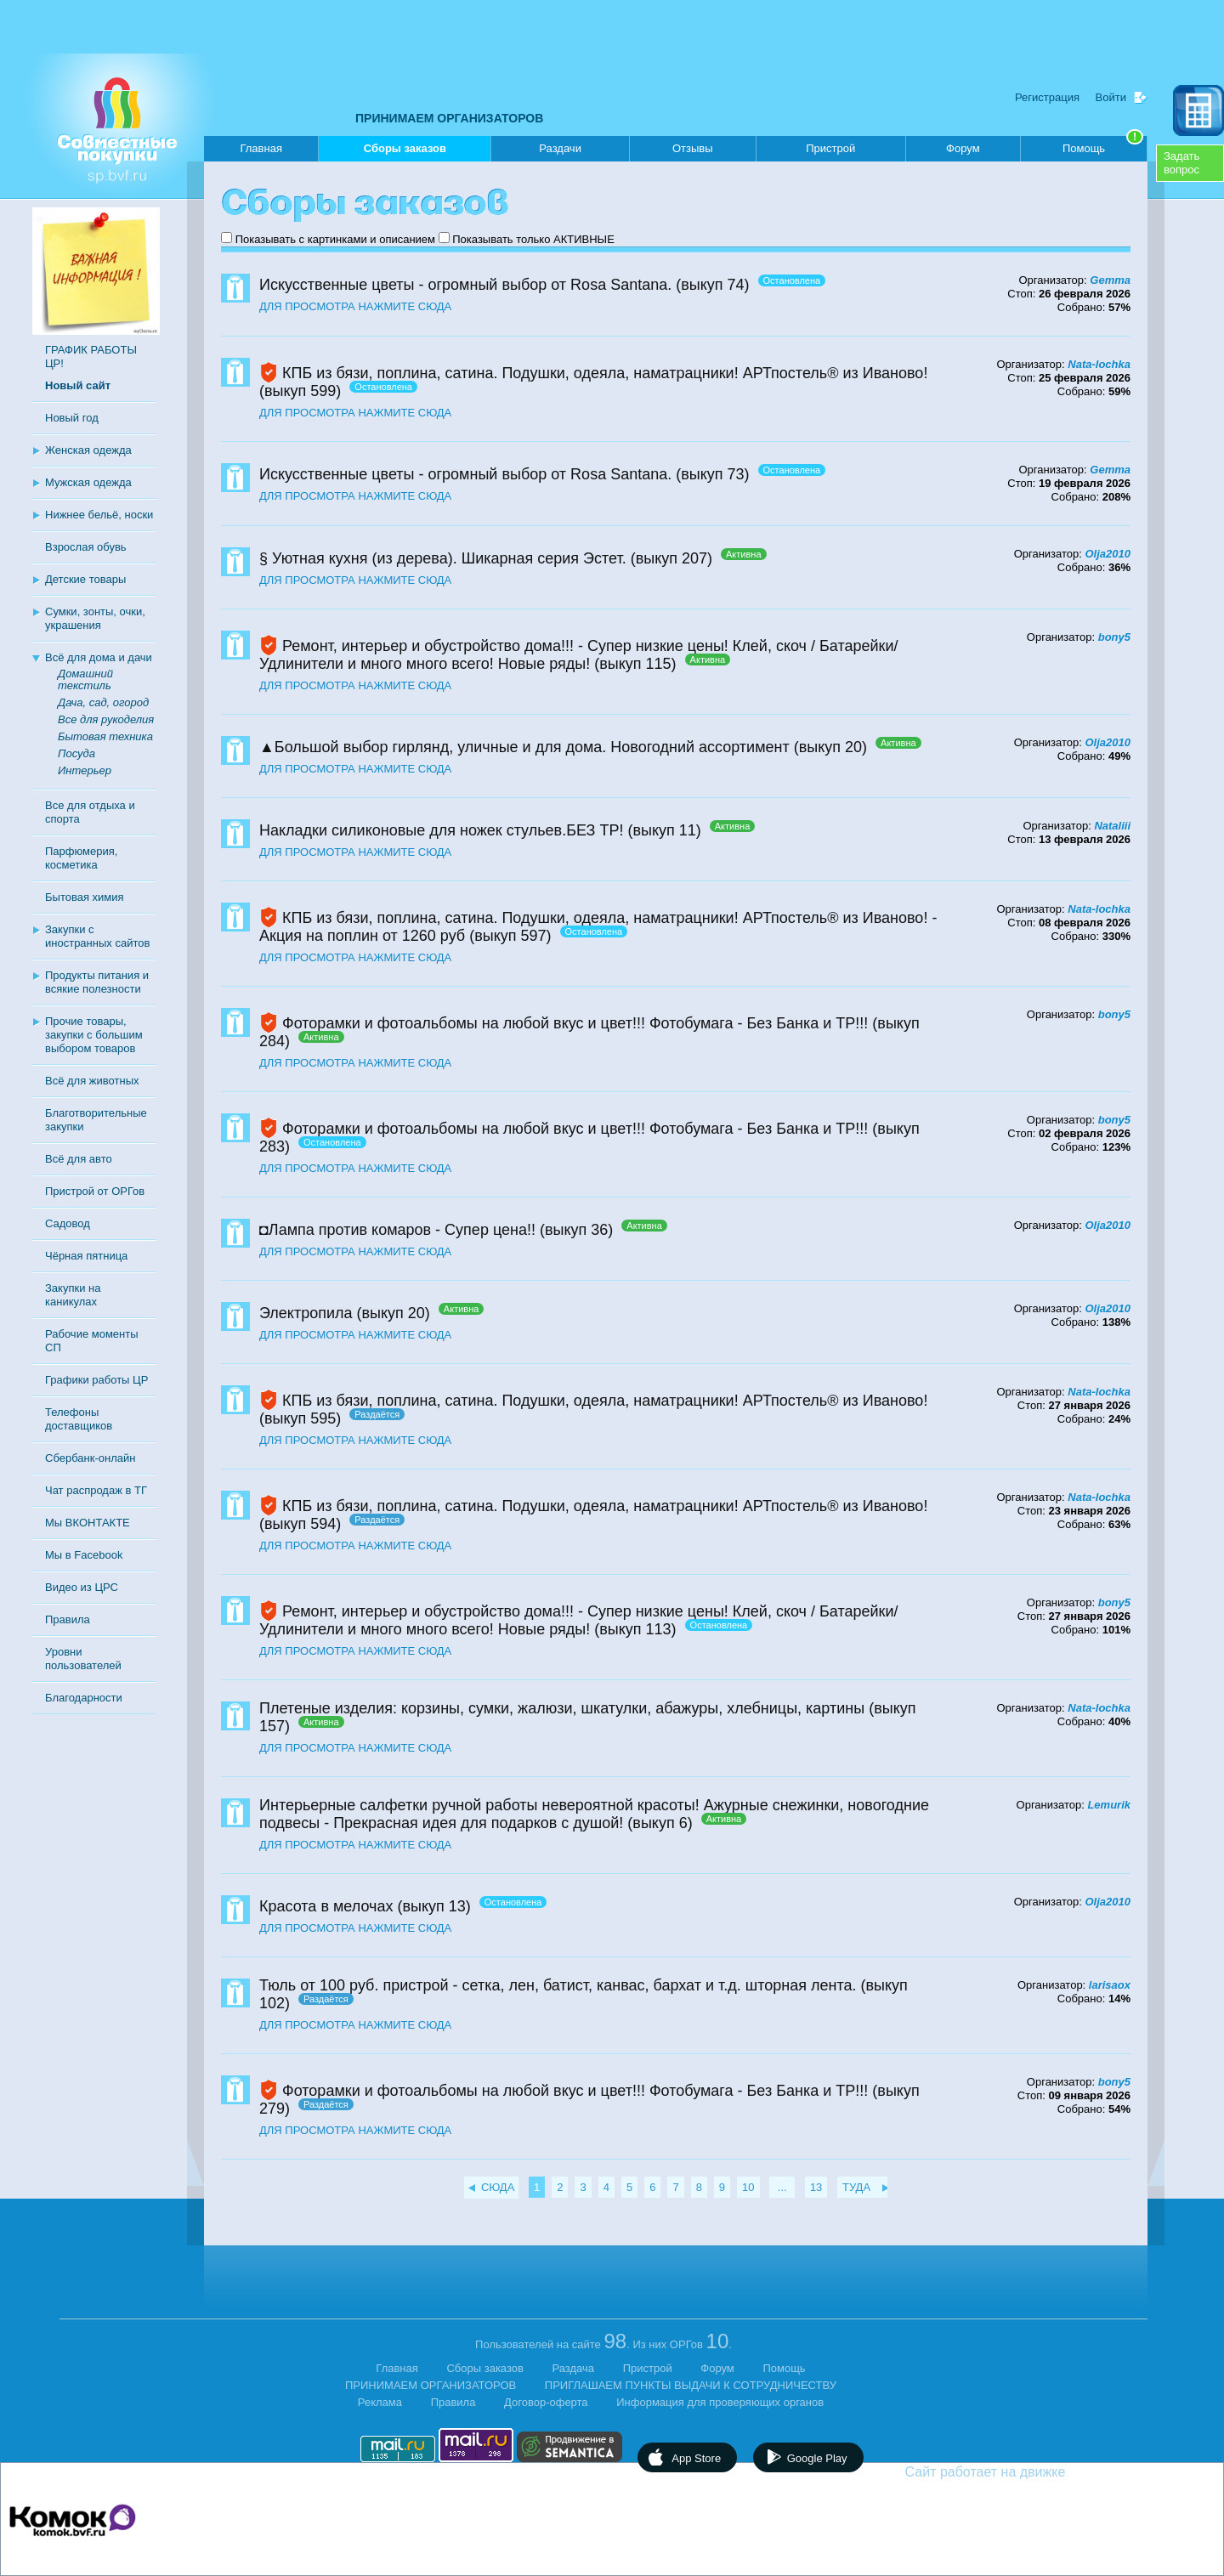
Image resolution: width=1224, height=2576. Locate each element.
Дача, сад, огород (103, 702)
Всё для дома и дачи (98, 657)
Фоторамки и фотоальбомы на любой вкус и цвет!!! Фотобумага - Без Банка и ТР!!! (575, 1023)
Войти (1111, 97)
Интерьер (84, 770)
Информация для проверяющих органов (720, 2402)
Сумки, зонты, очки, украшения (95, 618)
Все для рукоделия (106, 719)
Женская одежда (88, 450)
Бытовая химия (84, 897)
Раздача (573, 2368)
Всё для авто (78, 1158)
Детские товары (85, 579)
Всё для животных (92, 1080)
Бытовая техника (105, 736)
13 (816, 2187)
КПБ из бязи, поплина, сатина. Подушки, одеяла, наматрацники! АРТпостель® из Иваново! (604, 373)
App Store (696, 2458)
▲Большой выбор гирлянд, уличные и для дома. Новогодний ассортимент (524, 747)
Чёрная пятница (86, 1255)
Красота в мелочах (326, 1906)
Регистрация (1047, 97)
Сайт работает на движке (1022, 2472)
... (782, 2187)
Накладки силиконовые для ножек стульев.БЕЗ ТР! (441, 830)
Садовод (67, 1223)
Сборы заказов (405, 151)
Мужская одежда (88, 482)
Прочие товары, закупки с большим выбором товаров (94, 1035)
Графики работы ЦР (96, 1379)
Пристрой (830, 148)
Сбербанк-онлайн (90, 1458)
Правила (67, 1619)
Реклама (380, 2402)
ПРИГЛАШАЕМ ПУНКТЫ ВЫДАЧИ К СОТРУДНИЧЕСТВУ (690, 2385)
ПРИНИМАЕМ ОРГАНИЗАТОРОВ (449, 118)
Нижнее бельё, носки (99, 514)
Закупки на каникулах (72, 1295)
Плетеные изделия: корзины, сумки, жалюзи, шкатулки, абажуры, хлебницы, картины (561, 1708)
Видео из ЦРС (81, 1587)
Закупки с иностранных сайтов (97, 936)
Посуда (76, 753)
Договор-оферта (546, 2402)
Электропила (306, 1313)
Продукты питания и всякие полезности (97, 982)
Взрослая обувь (86, 547)
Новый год (72, 417)
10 (748, 2187)
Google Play (817, 2458)
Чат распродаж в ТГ (96, 1490)
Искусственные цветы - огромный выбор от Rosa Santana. (465, 284)
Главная (260, 148)
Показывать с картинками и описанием (335, 239)
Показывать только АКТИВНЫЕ (533, 239)
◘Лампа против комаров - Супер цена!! (397, 1229)
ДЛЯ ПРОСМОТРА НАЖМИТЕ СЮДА (355, 306)
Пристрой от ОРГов (94, 1191)
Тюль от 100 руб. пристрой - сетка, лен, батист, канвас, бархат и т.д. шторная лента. (557, 1985)
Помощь (1102, 145)
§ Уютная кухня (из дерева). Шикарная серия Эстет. (442, 558)
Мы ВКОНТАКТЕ (87, 1522)
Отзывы (692, 148)
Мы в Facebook (83, 1554)
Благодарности (83, 1697)
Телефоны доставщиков (78, 1419)
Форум (963, 148)
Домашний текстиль (85, 679)
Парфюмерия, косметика (81, 858)
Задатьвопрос (1181, 163)
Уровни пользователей (83, 1658)
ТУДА (856, 2187)
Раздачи (560, 148)
